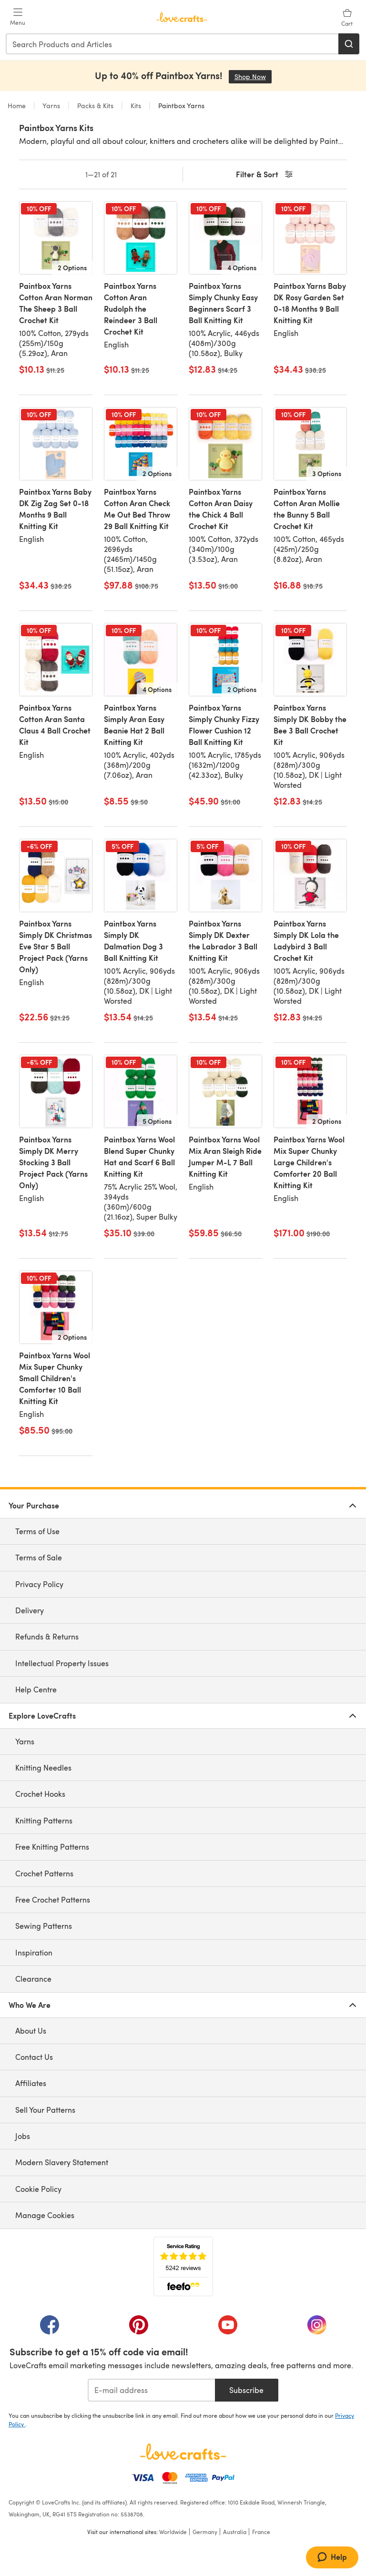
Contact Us (34, 2057)
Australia (234, 2531)
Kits (136, 105)
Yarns (51, 105)
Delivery (29, 1610)
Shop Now (253, 76)
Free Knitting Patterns (52, 1847)
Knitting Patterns (43, 1820)
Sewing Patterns (43, 1926)
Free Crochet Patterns (52, 1899)
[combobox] (172, 43)
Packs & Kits (95, 105)
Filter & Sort (265, 175)
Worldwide (173, 2531)
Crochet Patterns (44, 1873)
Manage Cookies (44, 2215)
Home (18, 105)
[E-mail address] (151, 2390)
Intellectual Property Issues (62, 1663)
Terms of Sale (38, 1557)
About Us (30, 2031)
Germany (205, 2531)
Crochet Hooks (40, 1794)
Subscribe (246, 2390)
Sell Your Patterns (45, 2110)
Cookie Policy (38, 2189)
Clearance (33, 1979)
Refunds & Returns (47, 1636)
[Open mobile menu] (18, 17)
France (261, 2531)
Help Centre (36, 1689)
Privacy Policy (39, 1584)
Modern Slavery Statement (61, 2162)
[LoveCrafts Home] (183, 2452)
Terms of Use (37, 1531)
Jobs (22, 2136)
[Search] (348, 43)
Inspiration (33, 1952)
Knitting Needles (43, 1767)
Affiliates (30, 2083)
